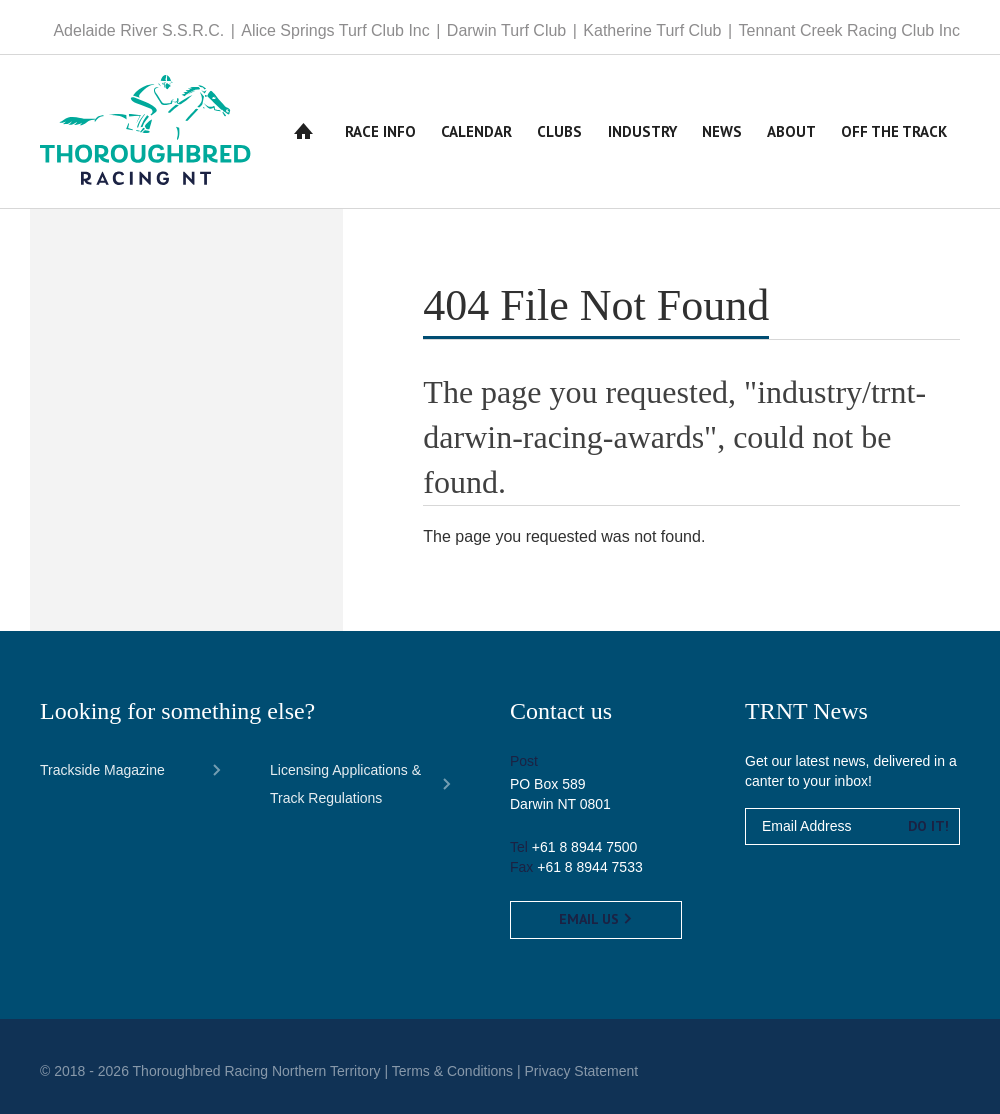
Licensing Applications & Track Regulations (345, 784)
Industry (642, 131)
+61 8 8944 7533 (590, 867)
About (791, 131)
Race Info (380, 131)
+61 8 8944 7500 (585, 847)
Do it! (928, 826)
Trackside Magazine (102, 770)
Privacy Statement (582, 1071)
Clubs (559, 131)
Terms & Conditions (452, 1071)
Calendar (476, 131)
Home (304, 131)
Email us (596, 919)
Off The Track (894, 131)
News (722, 131)
